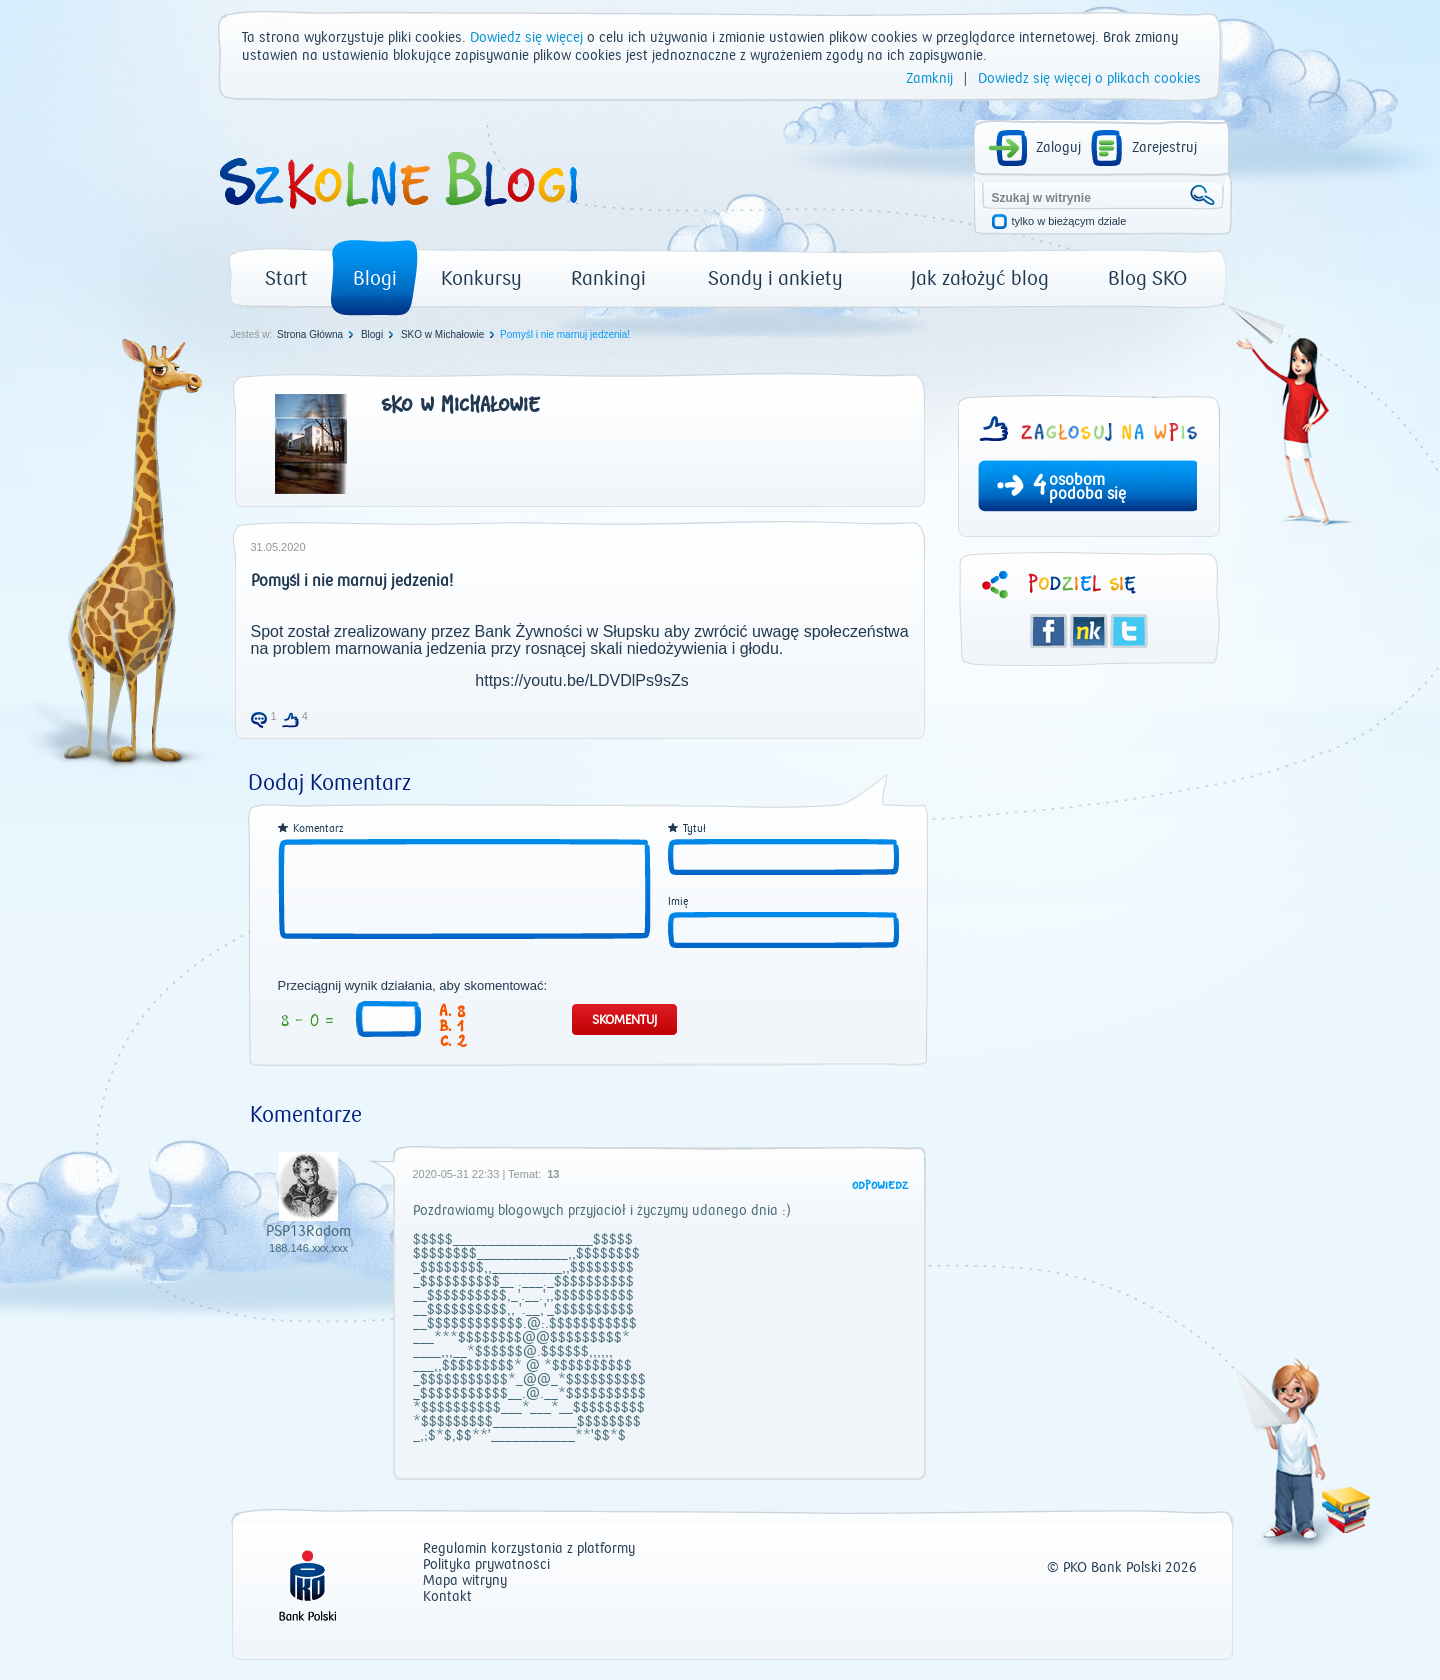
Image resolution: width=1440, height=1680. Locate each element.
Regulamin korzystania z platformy (529, 1549)
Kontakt (447, 1597)
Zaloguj (1058, 148)
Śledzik (1089, 631)
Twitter (1129, 631)
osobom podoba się (1087, 487)
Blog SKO (1147, 278)
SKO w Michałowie (442, 334)
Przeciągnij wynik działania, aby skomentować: (413, 986)
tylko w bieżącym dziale (1069, 221)
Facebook (1049, 631)
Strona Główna (310, 334)
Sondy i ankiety (775, 278)
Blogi (375, 278)
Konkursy (481, 278)
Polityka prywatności (486, 1565)
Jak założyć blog (980, 278)
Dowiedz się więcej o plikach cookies (1089, 79)
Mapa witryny (465, 1581)
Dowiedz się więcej (526, 38)
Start (286, 278)
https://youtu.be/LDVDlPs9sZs (581, 680)
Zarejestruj (1164, 148)
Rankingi (608, 278)
